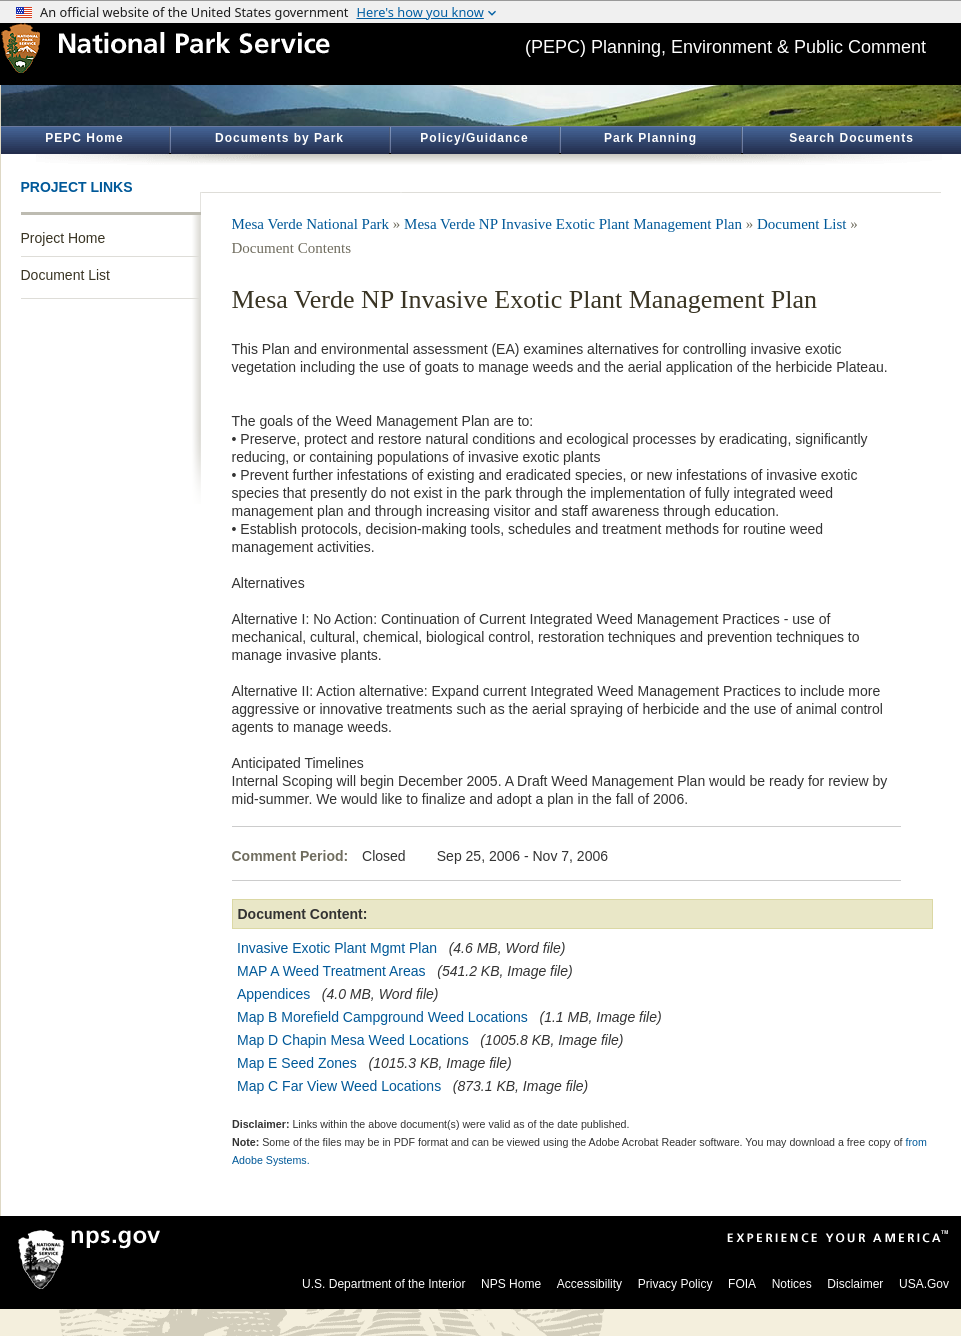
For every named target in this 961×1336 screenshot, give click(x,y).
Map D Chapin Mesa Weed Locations (353, 1040)
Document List (65, 275)
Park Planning (650, 138)
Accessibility (589, 1284)
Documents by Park (279, 138)
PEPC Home (84, 138)
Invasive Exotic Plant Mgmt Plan (337, 948)
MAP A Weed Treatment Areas (331, 971)
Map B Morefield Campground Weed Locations (382, 1017)
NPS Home (511, 1284)
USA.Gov (924, 1284)
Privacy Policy (675, 1284)
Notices (792, 1284)
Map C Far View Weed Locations (339, 1086)
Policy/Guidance (474, 138)
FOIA (742, 1284)
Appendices (273, 994)
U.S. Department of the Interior (383, 1284)
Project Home (63, 238)
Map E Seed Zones (297, 1063)
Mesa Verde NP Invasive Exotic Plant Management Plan (573, 224)
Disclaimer (855, 1284)
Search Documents (851, 138)
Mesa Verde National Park (311, 224)
